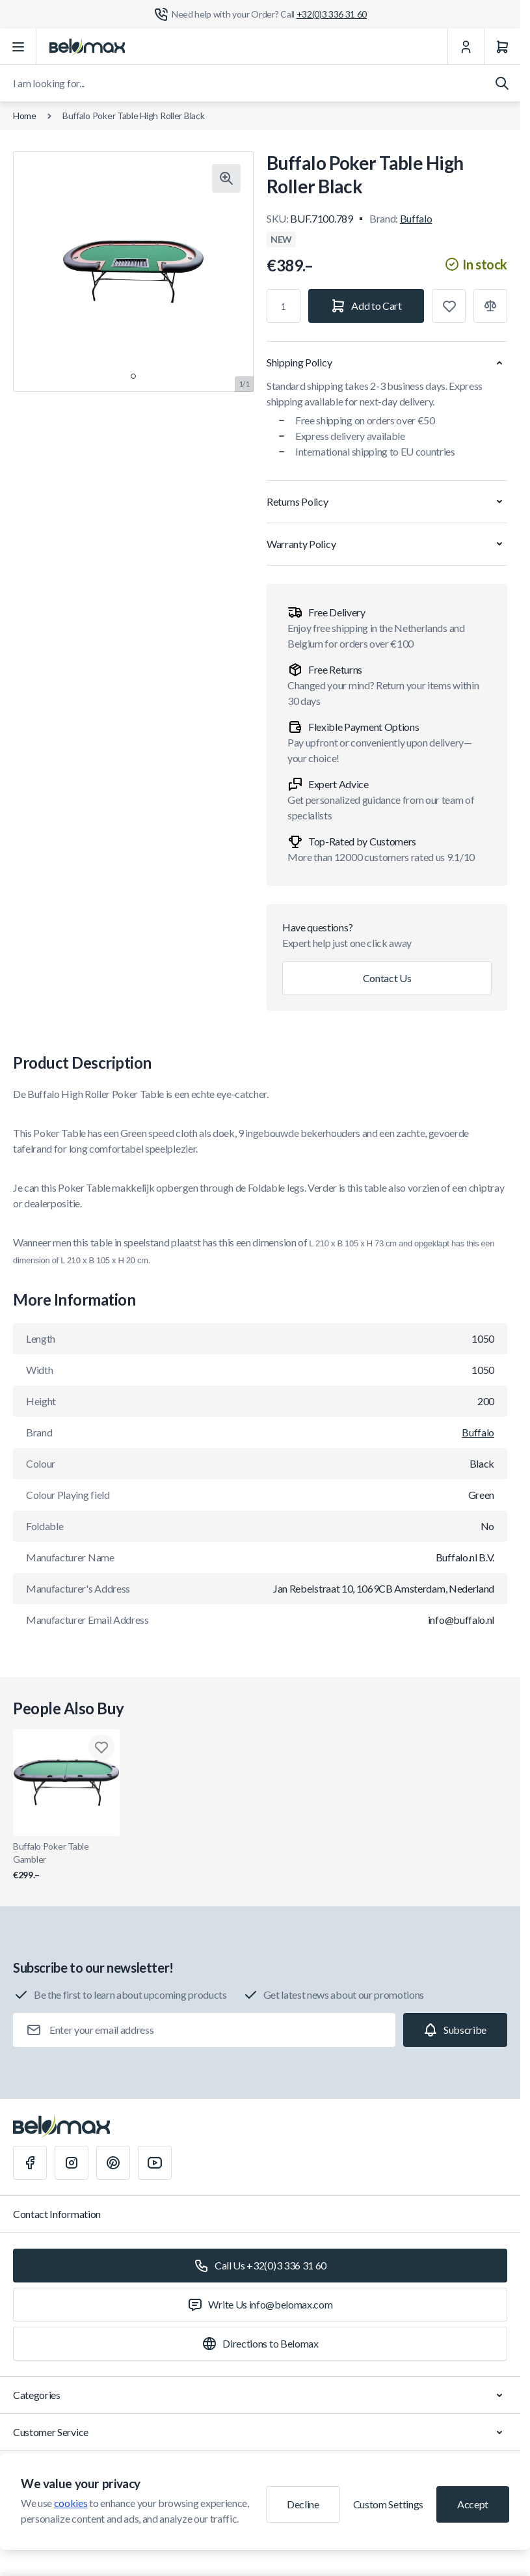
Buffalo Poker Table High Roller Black (133, 115)
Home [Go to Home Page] (24, 115)
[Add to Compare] (490, 306)
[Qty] (283, 306)
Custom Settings (388, 2504)
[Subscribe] (455, 2030)
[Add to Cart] (366, 306)
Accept (472, 2504)
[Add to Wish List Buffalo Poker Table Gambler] (101, 1747)
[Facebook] (30, 2163)
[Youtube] (155, 2163)
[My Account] (465, 47)
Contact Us (387, 978)
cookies (71, 2503)
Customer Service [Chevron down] (260, 2432)
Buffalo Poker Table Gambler (66, 1861)
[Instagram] (71, 2163)
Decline (303, 2504)
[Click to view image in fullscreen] (226, 178)
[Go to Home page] (87, 47)
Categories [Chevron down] (260, 2395)
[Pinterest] (113, 2163)
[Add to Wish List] (449, 306)
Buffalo (416, 218)
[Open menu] (18, 47)
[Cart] (502, 47)
